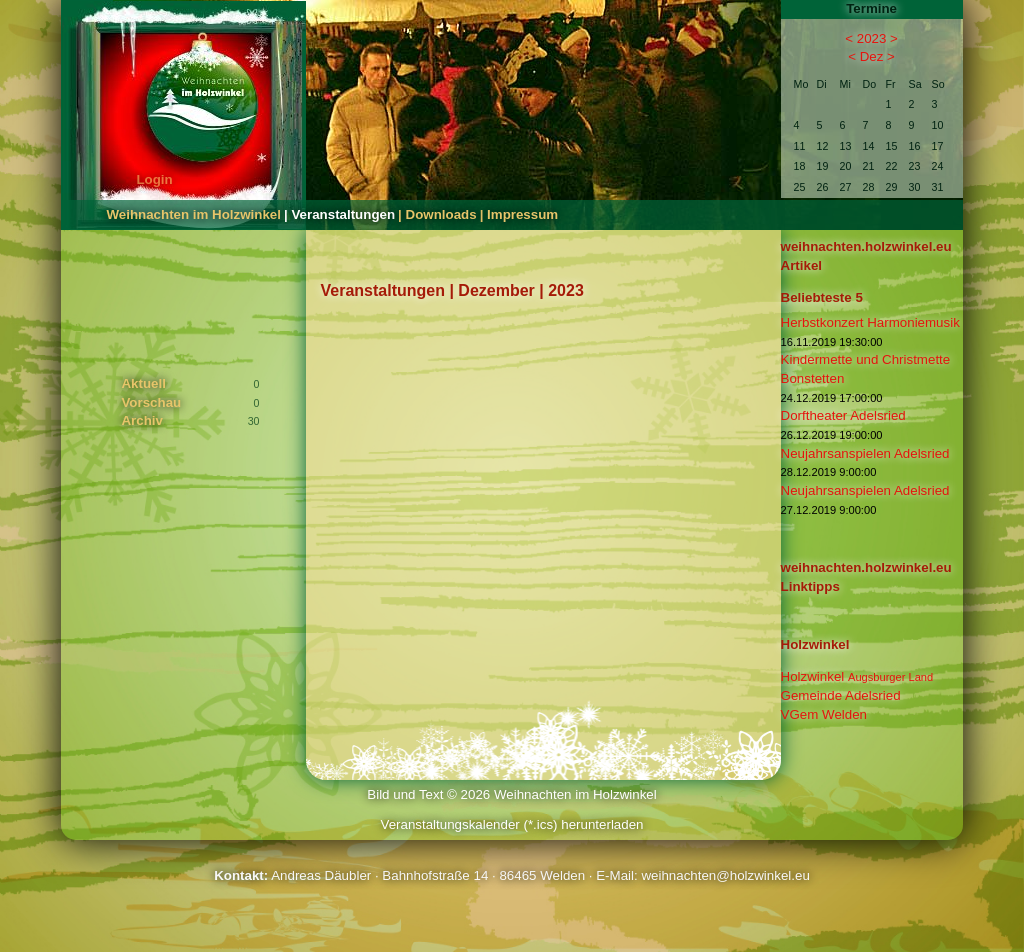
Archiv (141, 420)
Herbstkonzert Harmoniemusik (870, 322)
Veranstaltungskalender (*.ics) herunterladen (511, 824)
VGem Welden (824, 714)
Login (154, 179)
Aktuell (143, 383)
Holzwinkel (857, 676)
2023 (872, 38)
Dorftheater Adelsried (843, 415)
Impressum (522, 214)
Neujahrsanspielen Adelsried (865, 453)
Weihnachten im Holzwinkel (193, 214)
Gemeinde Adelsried (841, 695)
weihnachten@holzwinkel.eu (725, 875)
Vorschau (151, 402)
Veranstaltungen (343, 214)
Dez (872, 56)
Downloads (441, 214)
